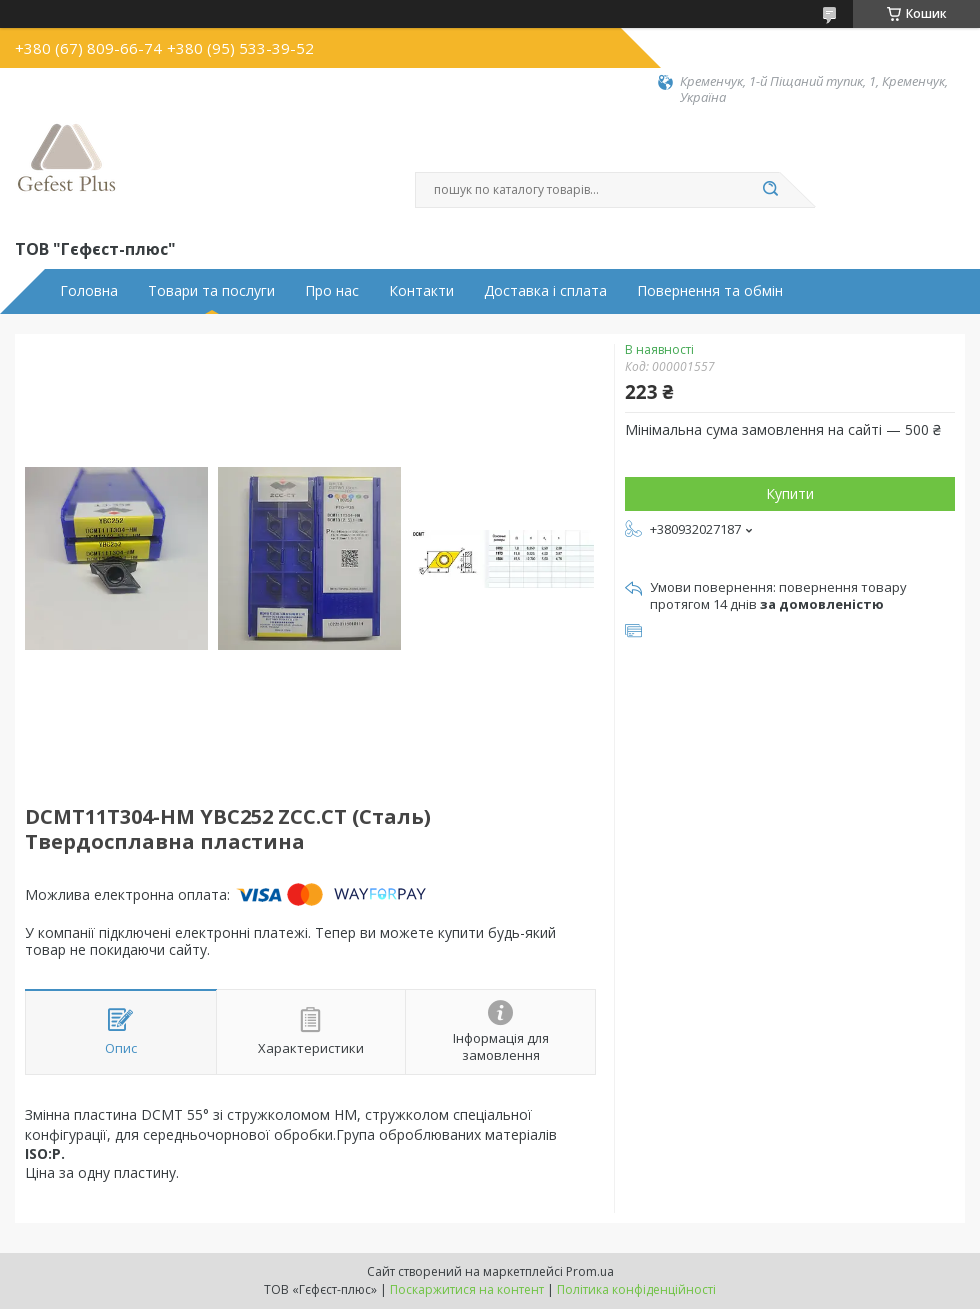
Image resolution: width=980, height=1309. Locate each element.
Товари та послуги (211, 291)
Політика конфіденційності (636, 1289)
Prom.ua (590, 1271)
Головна (89, 291)
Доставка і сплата (545, 291)
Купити (790, 493)
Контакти (421, 291)
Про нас (332, 291)
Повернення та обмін (710, 291)
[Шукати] (770, 190)
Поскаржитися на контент (467, 1289)
